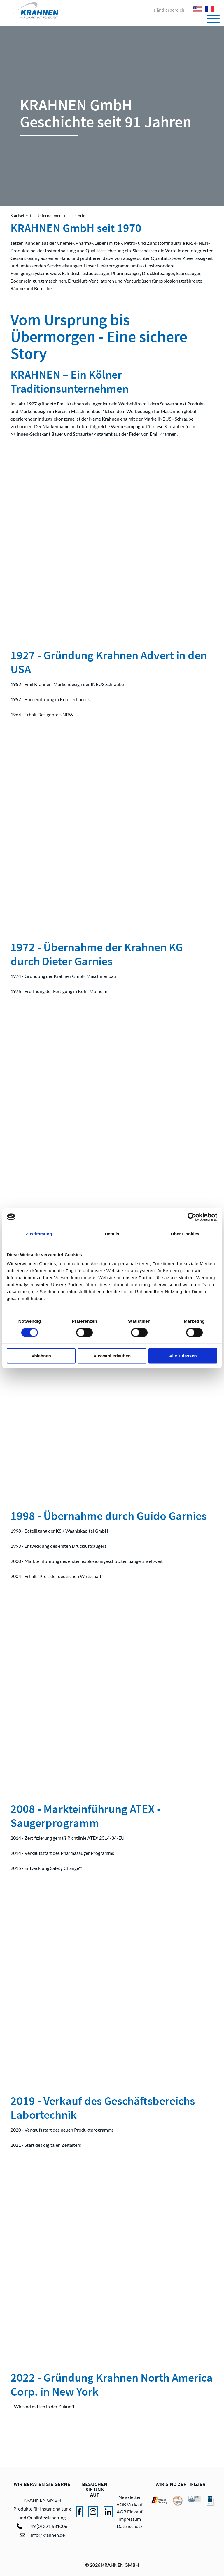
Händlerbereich (169, 10)
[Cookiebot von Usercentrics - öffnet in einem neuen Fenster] (191, 1216)
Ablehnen (41, 1355)
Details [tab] (112, 1233)
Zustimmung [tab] (39, 1233)
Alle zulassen (183, 1355)
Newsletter (129, 2497)
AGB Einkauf (129, 2511)
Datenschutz (129, 2526)
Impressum (129, 2519)
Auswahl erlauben (112, 1355)
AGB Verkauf (129, 2504)
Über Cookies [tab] (185, 1233)
